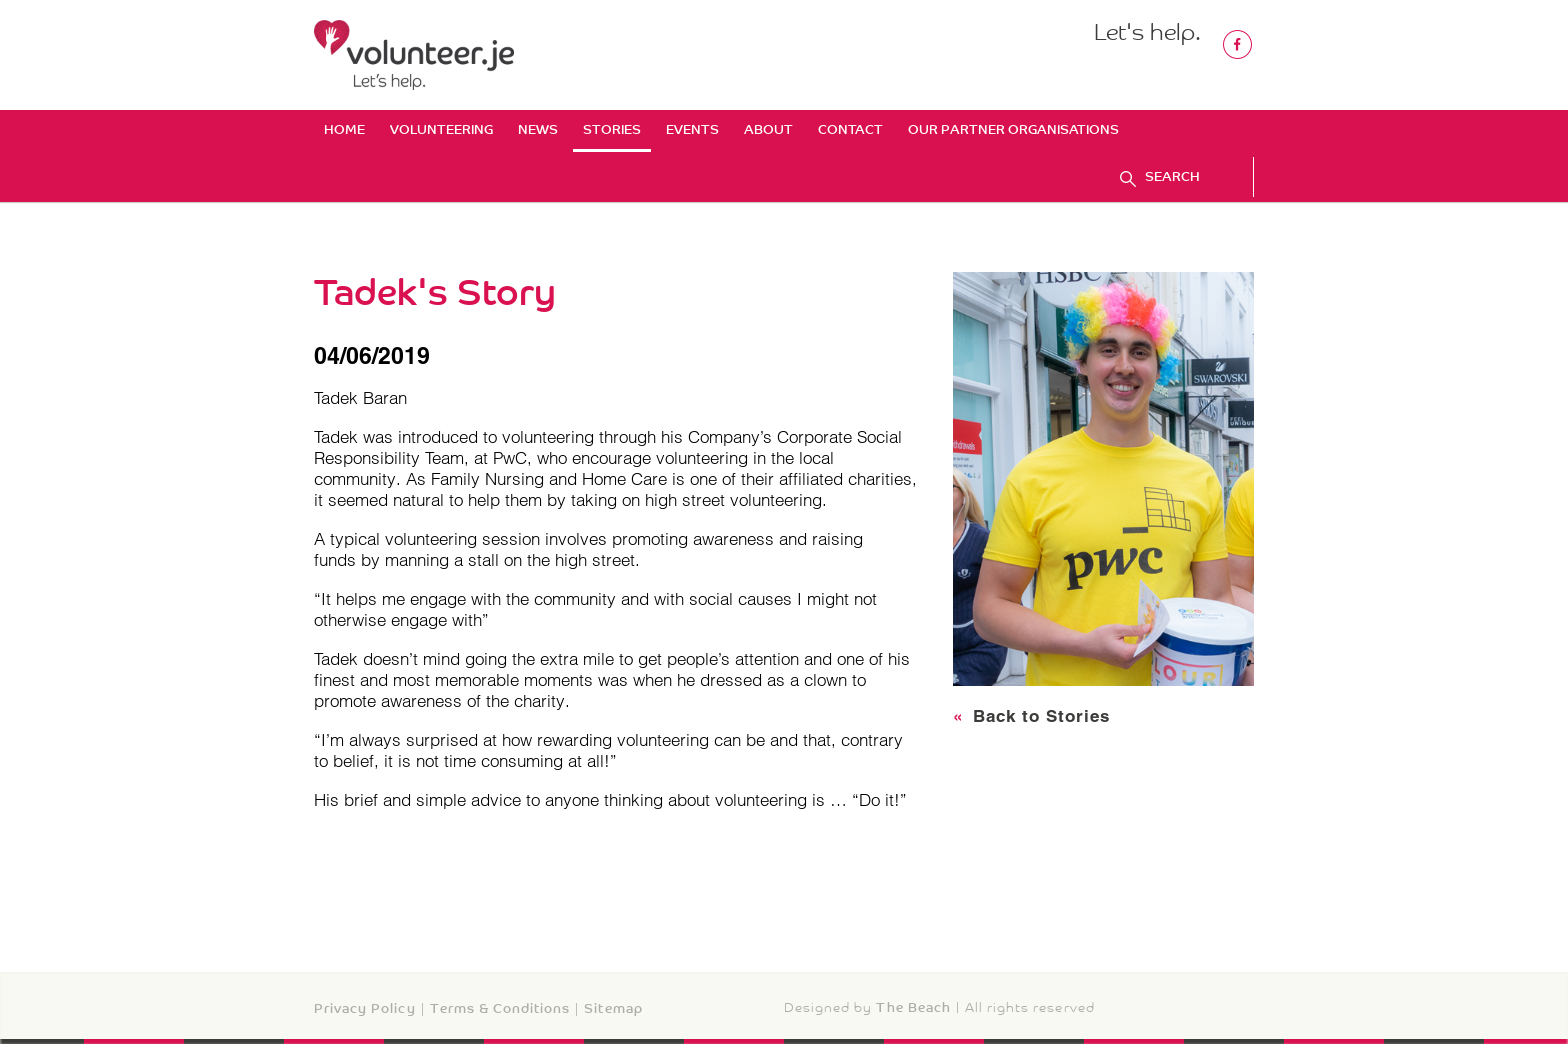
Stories (612, 129)
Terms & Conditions (500, 1008)
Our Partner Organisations (1013, 129)
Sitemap (613, 1008)
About (768, 129)
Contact (850, 129)
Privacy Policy (365, 1008)
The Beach (913, 1007)
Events (692, 129)
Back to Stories (1031, 716)
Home (344, 129)
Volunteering (441, 129)
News (538, 129)
